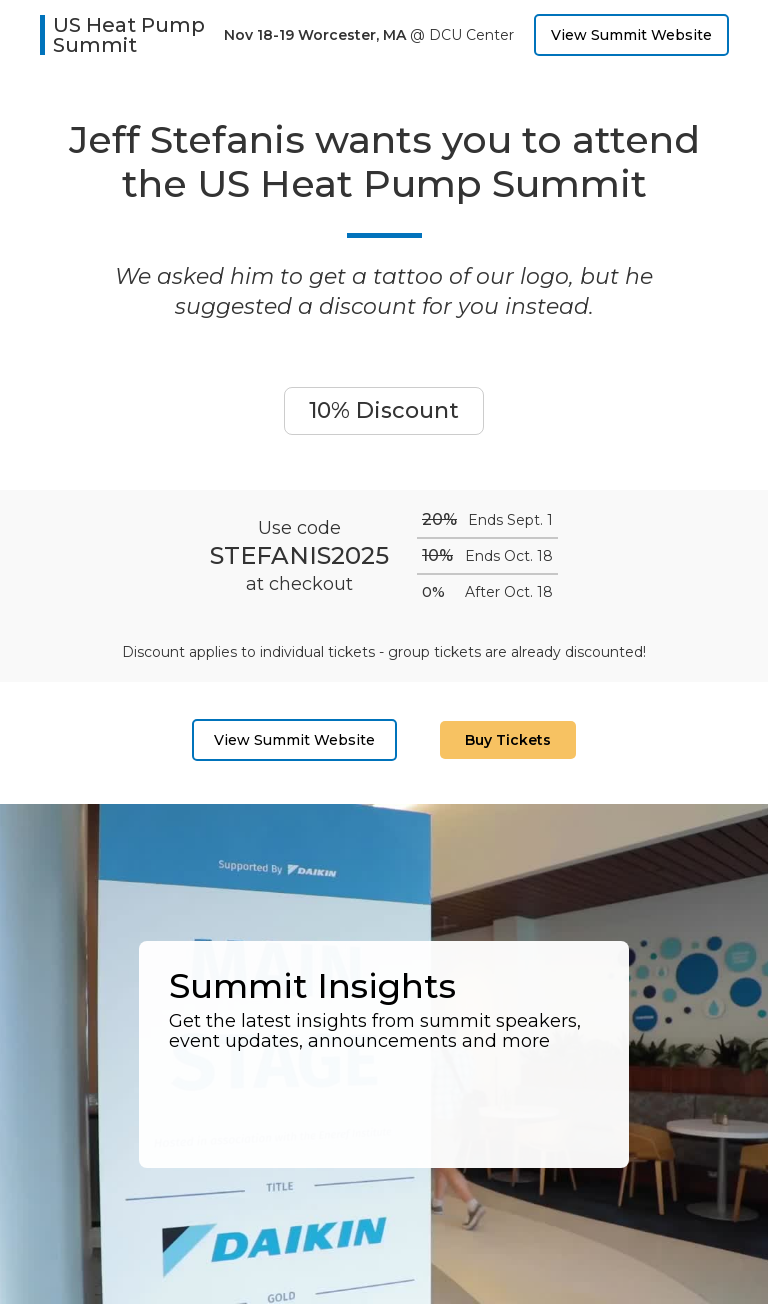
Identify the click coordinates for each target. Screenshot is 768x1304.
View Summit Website (631, 35)
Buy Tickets (508, 740)
